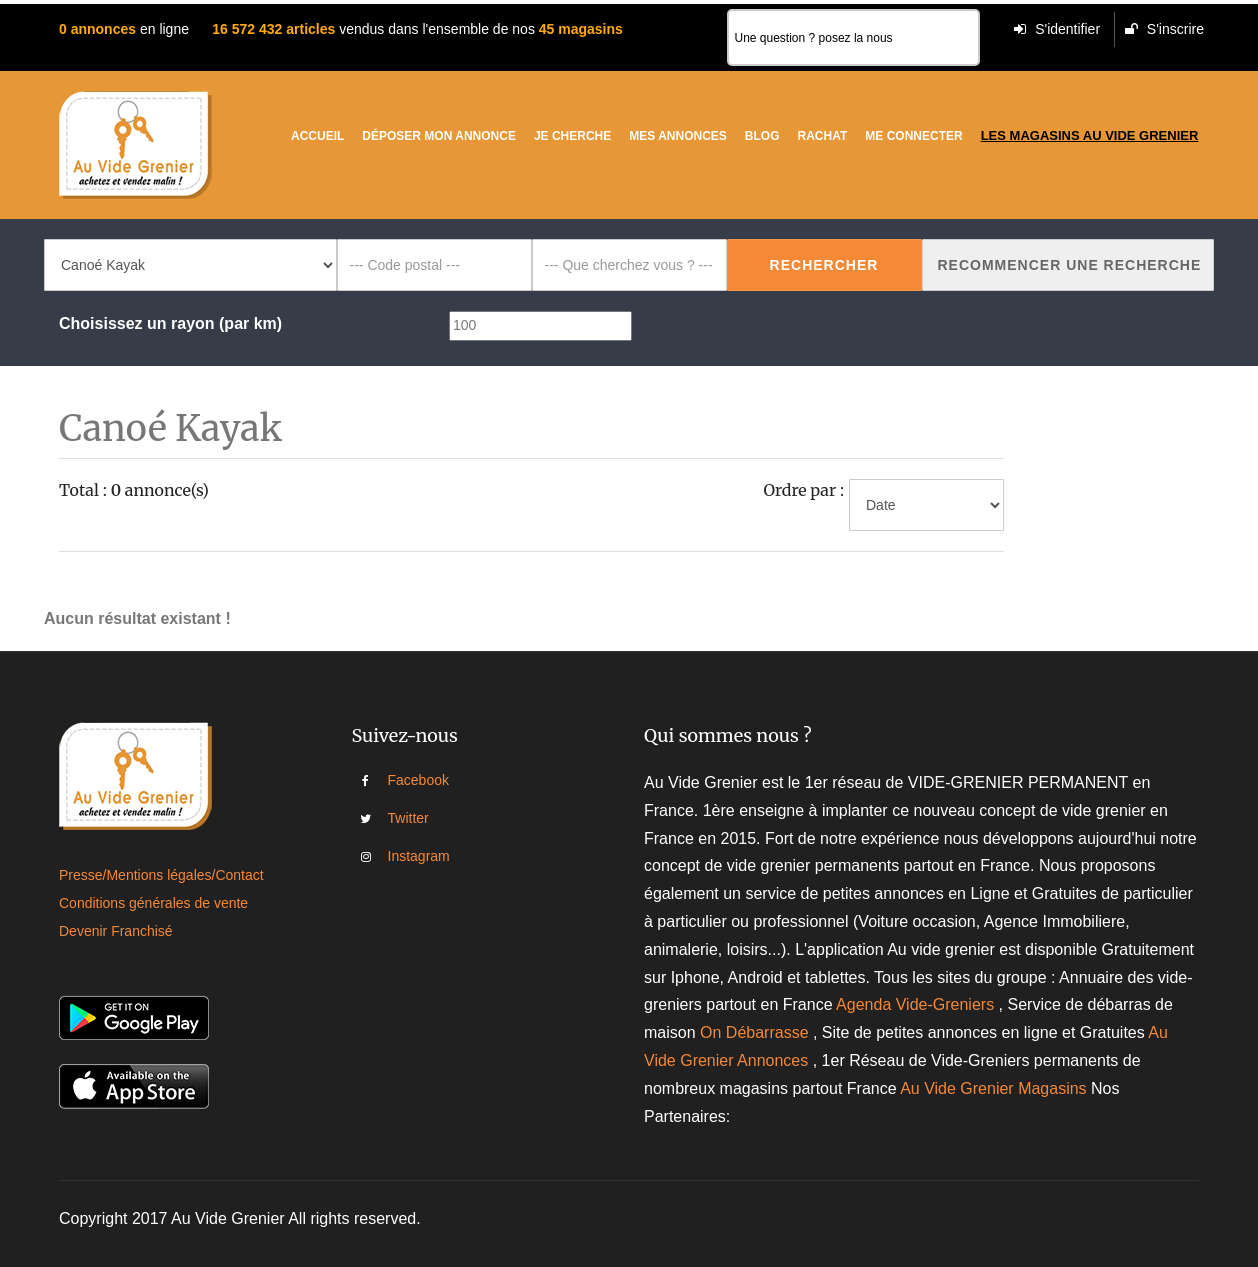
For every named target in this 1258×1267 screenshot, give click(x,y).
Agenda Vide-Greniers (915, 1004)
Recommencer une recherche (1070, 265)
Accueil (317, 136)
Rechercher (824, 265)
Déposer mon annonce (439, 136)
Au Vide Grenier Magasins (995, 1088)
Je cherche (572, 136)
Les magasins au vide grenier (1090, 135)
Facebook (402, 780)
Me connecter (913, 136)
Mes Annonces (678, 136)
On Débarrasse (754, 1032)
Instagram (402, 856)
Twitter (402, 818)
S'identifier (1057, 29)
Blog (762, 136)
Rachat (823, 136)
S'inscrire (1164, 29)
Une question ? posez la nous (854, 36)
